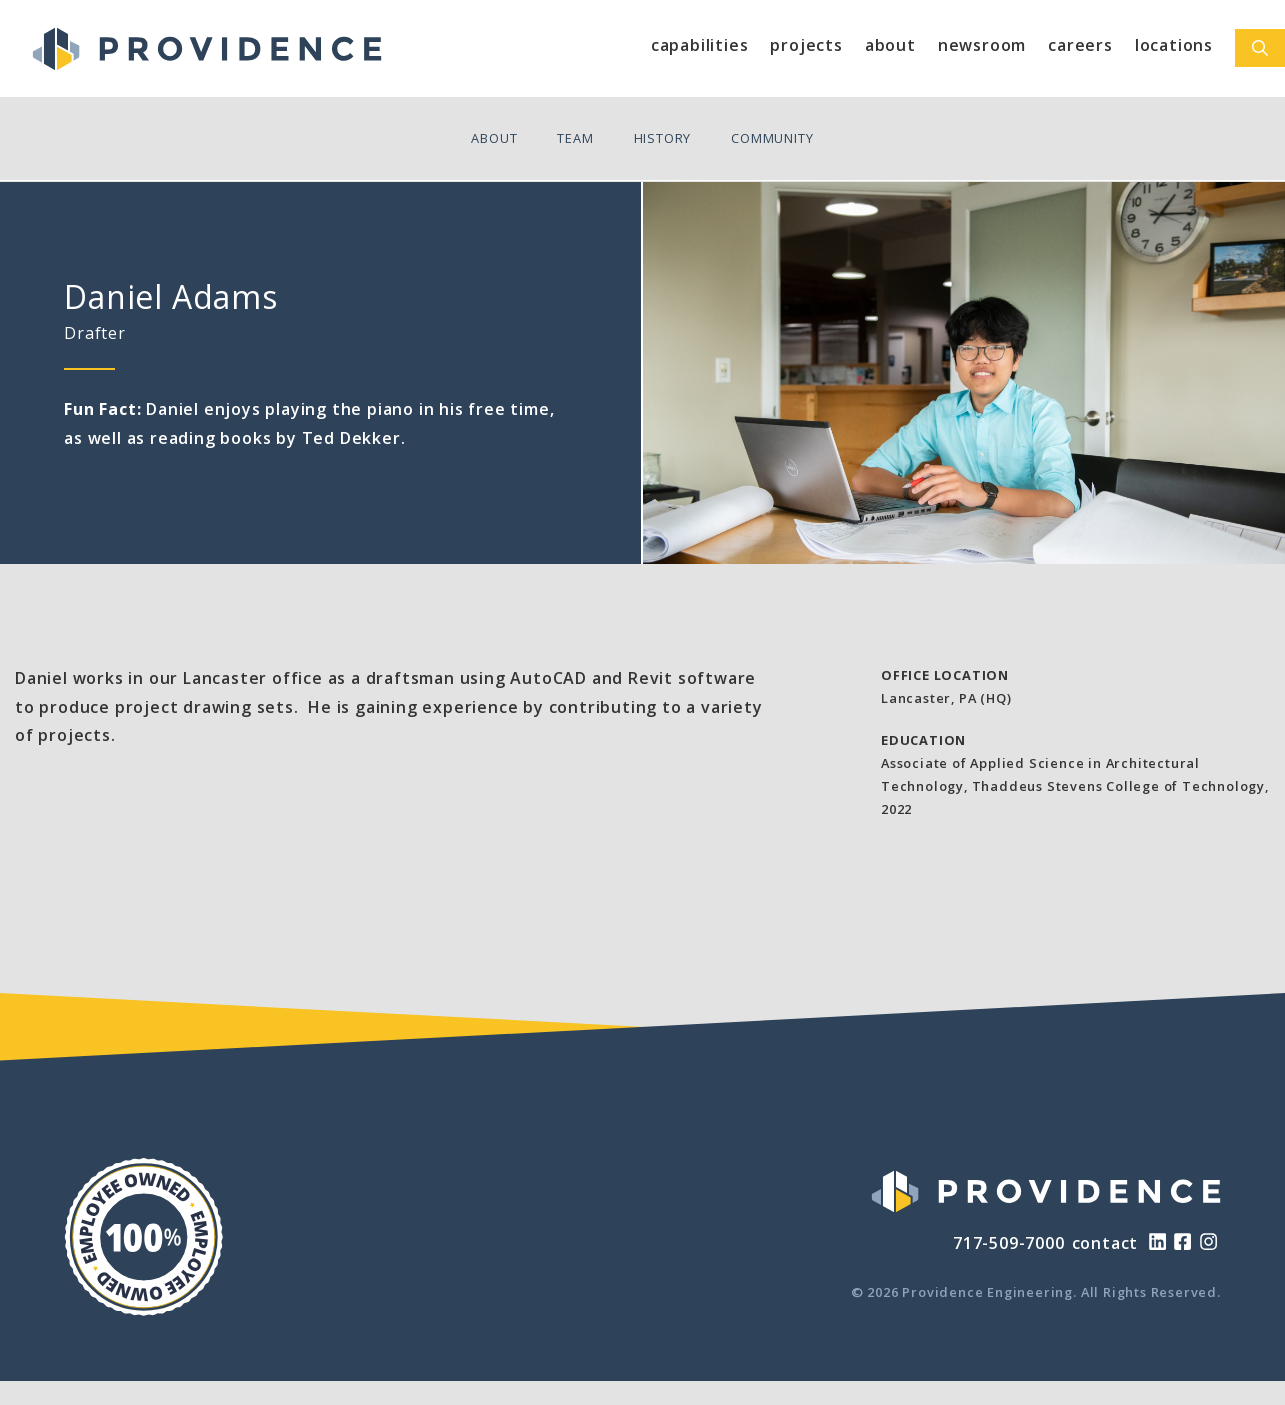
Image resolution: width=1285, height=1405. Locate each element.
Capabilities (700, 45)
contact (1105, 1243)
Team (575, 138)
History (663, 138)
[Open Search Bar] (1260, 48)
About (890, 45)
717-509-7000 (1009, 1243)
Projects (806, 45)
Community (772, 138)
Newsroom (982, 45)
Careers (1080, 45)
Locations (1174, 45)
